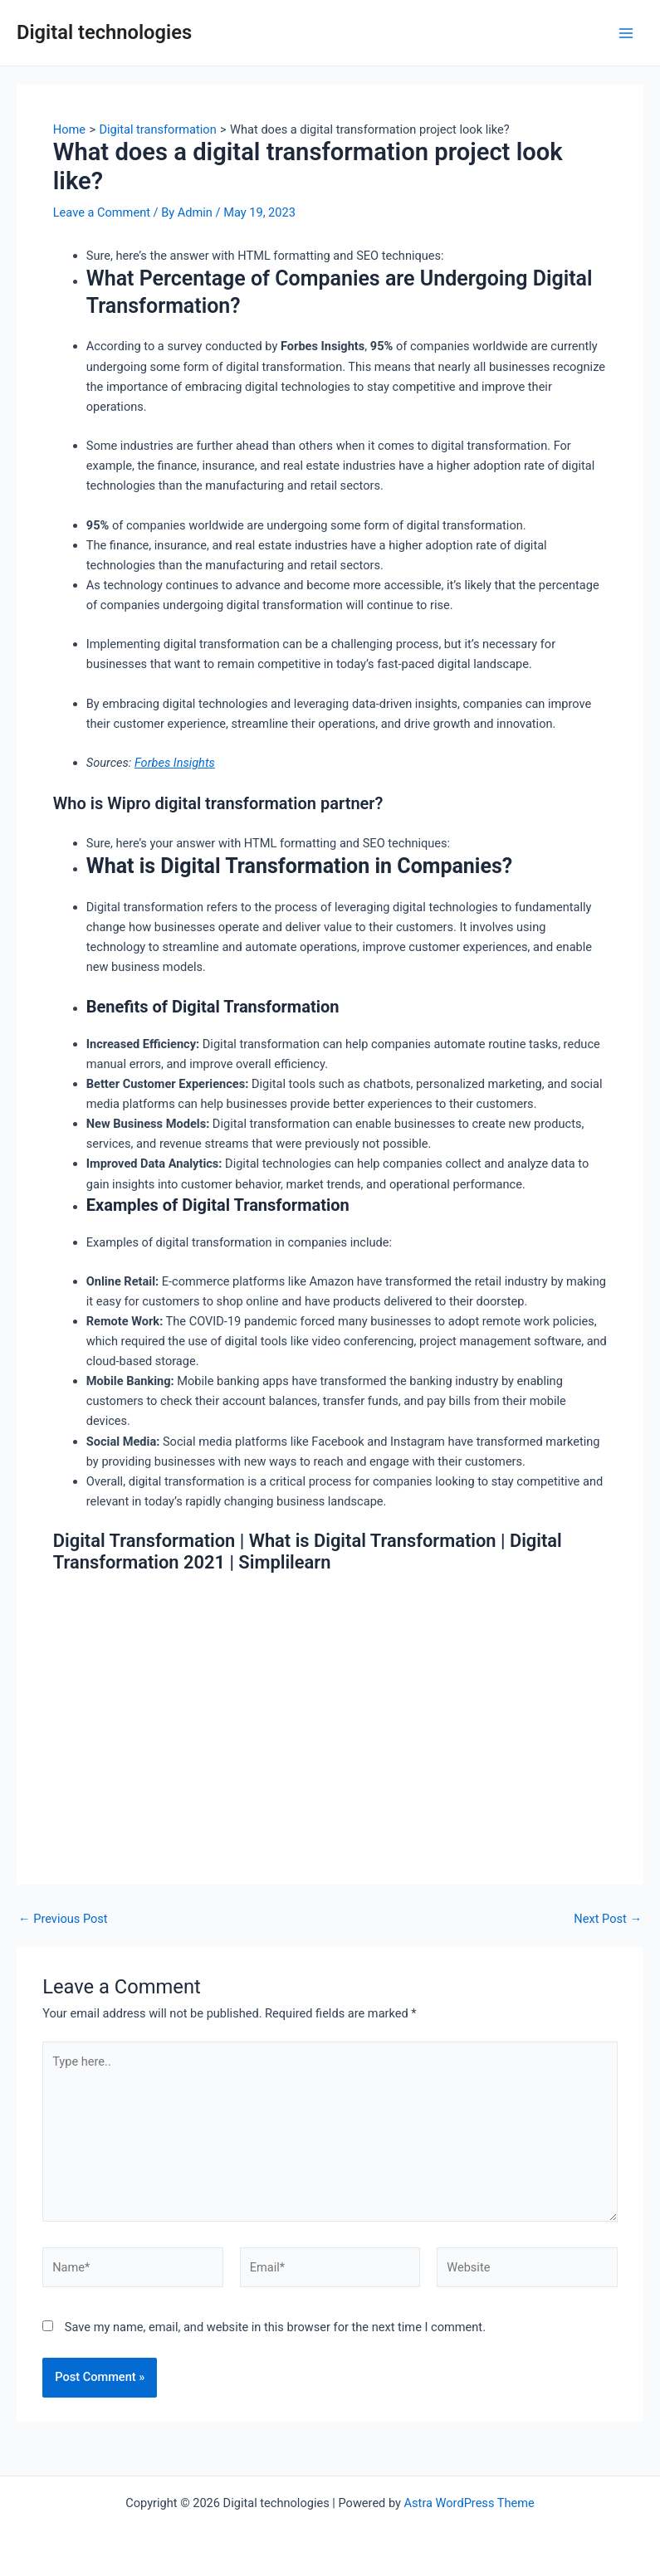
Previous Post (63, 1919)
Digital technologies (104, 32)
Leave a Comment (101, 212)
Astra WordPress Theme (469, 2503)
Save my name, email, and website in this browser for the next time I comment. (275, 2327)
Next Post (608, 1919)
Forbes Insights (174, 762)
